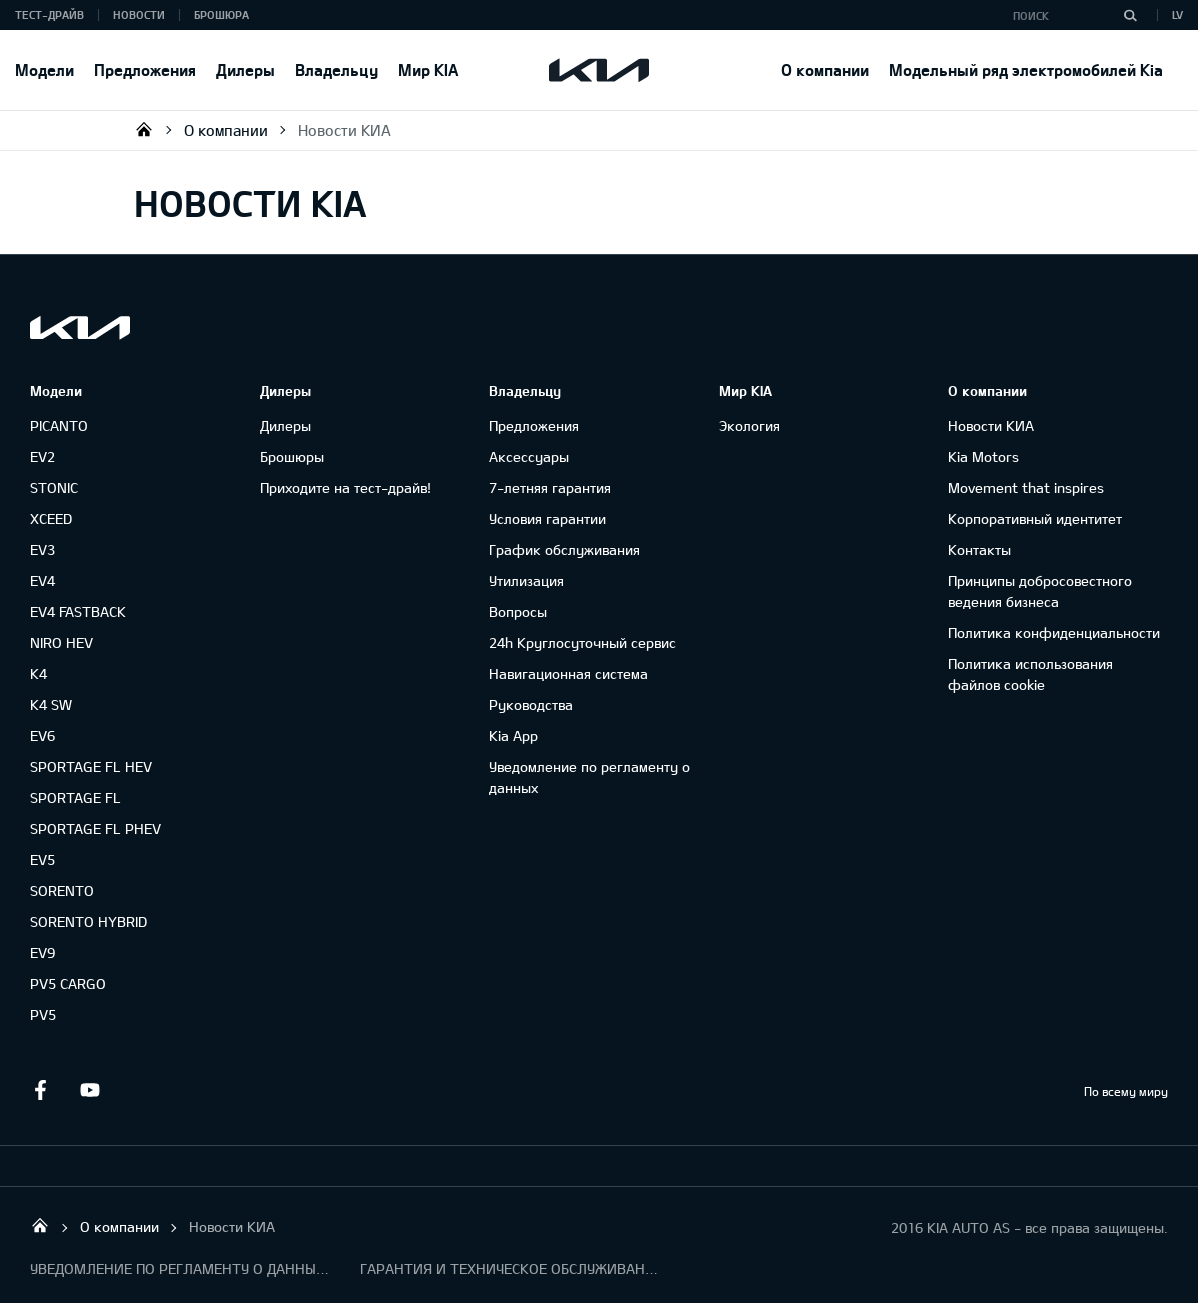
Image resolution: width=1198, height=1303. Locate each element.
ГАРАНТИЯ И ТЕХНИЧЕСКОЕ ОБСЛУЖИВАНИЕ (510, 1268)
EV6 (42, 735)
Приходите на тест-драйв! (345, 487)
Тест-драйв (49, 14)
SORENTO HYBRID (88, 921)
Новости (139, 14)
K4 (38, 673)
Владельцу (336, 69)
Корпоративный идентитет (1035, 518)
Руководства (531, 704)
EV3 (42, 549)
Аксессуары (529, 456)
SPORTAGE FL (75, 797)
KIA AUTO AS (144, 129)
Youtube (90, 1090)
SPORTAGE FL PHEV (95, 828)
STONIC (54, 487)
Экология (749, 425)
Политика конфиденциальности (1054, 632)
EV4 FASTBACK (78, 611)
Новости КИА (344, 130)
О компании (825, 69)
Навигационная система (568, 673)
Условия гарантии (547, 518)
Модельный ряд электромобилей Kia (1026, 69)
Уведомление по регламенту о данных (589, 777)
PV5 (43, 1014)
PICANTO (59, 425)
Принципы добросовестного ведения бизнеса (1040, 591)
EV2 (42, 456)
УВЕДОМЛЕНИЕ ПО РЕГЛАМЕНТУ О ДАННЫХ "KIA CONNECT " (180, 1268)
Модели (44, 69)
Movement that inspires (1026, 487)
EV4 (42, 580)
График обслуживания (564, 549)
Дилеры (245, 69)
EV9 (42, 952)
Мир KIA (428, 69)
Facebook (40, 1090)
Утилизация (526, 580)
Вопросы (518, 611)
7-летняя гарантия (550, 487)
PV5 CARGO (68, 983)
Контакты (979, 549)
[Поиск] (1130, 15)
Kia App (513, 735)
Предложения (145, 69)
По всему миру (1126, 1091)
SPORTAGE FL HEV (91, 766)
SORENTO (62, 890)
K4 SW (51, 704)
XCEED (51, 518)
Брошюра (221, 14)
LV (1177, 14)
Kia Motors (983, 456)
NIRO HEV (61, 642)
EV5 (42, 859)
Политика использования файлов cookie (1030, 674)
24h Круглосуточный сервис (582, 642)
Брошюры (292, 456)
